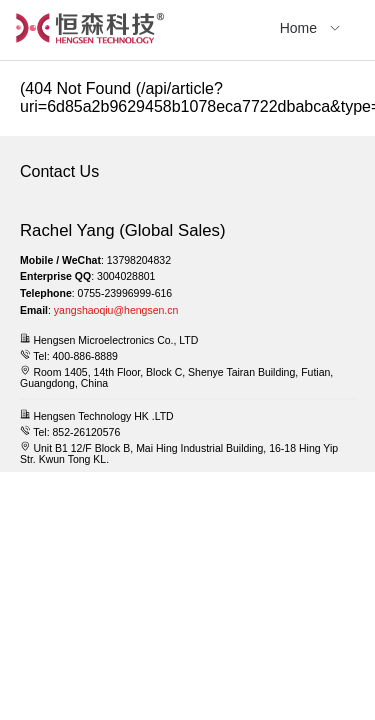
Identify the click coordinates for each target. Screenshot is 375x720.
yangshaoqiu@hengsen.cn (116, 310)
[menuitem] (310, 30)
